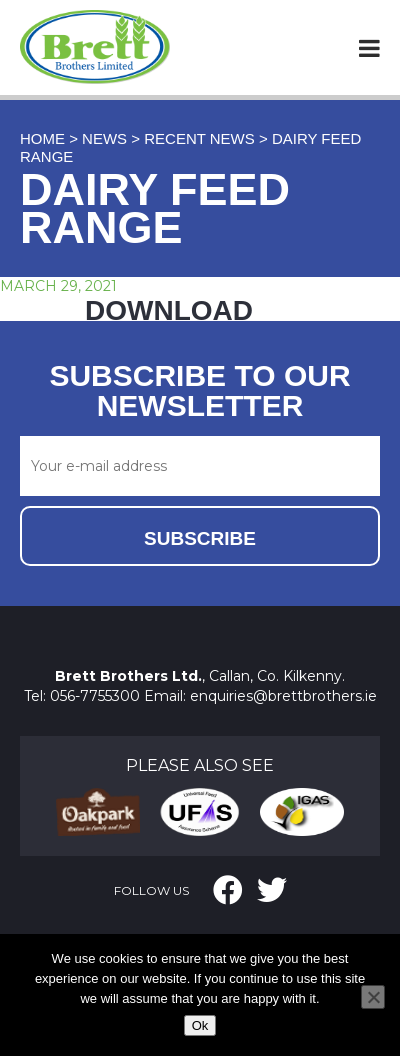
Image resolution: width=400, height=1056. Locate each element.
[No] (373, 997)
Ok (200, 1025)
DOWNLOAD (169, 310)
